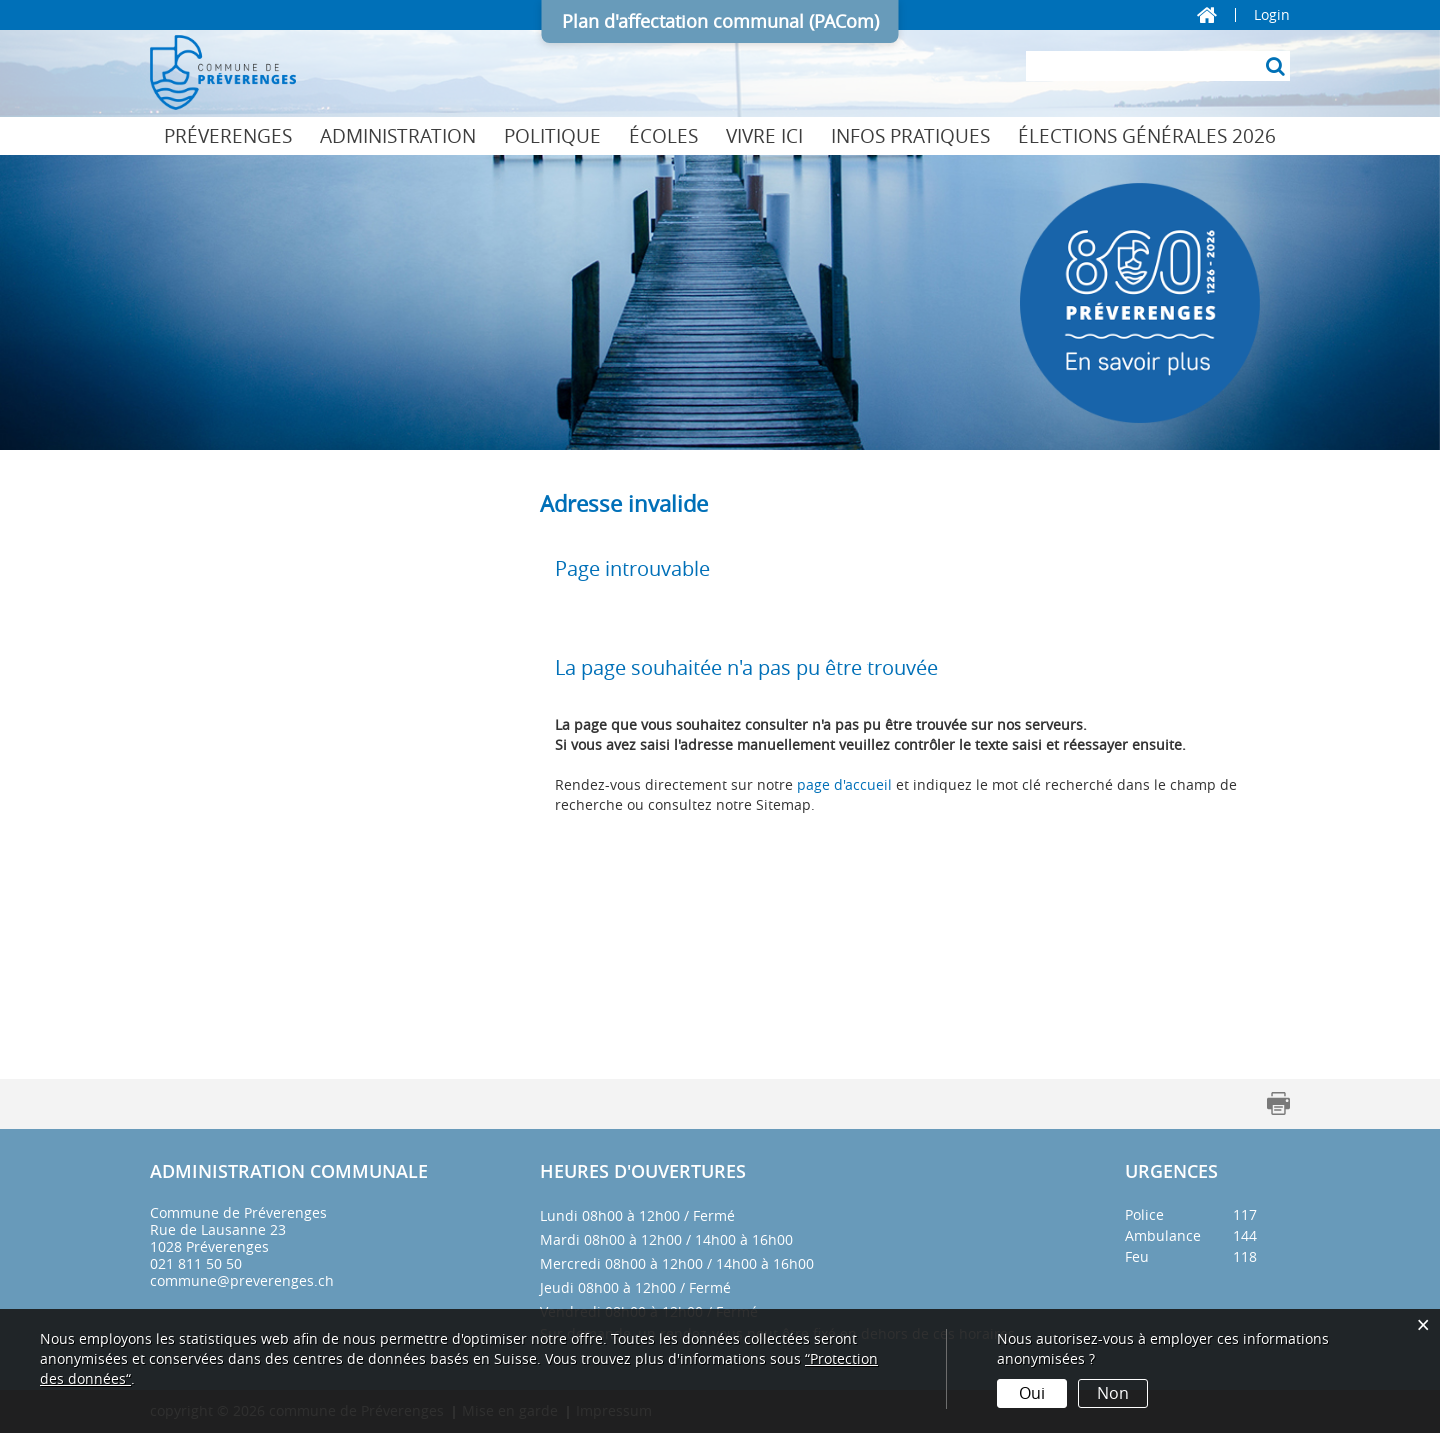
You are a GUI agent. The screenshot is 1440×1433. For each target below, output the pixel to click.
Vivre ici (764, 136)
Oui (1032, 1393)
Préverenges (228, 136)
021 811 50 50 (196, 1263)
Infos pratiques (910, 136)
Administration (398, 136)
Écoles (663, 136)
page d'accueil (844, 784)
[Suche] (1275, 66)
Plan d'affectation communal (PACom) (720, 21)
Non (1113, 1393)
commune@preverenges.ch (242, 1280)
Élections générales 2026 (1147, 136)
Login (1272, 15)
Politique (552, 136)
